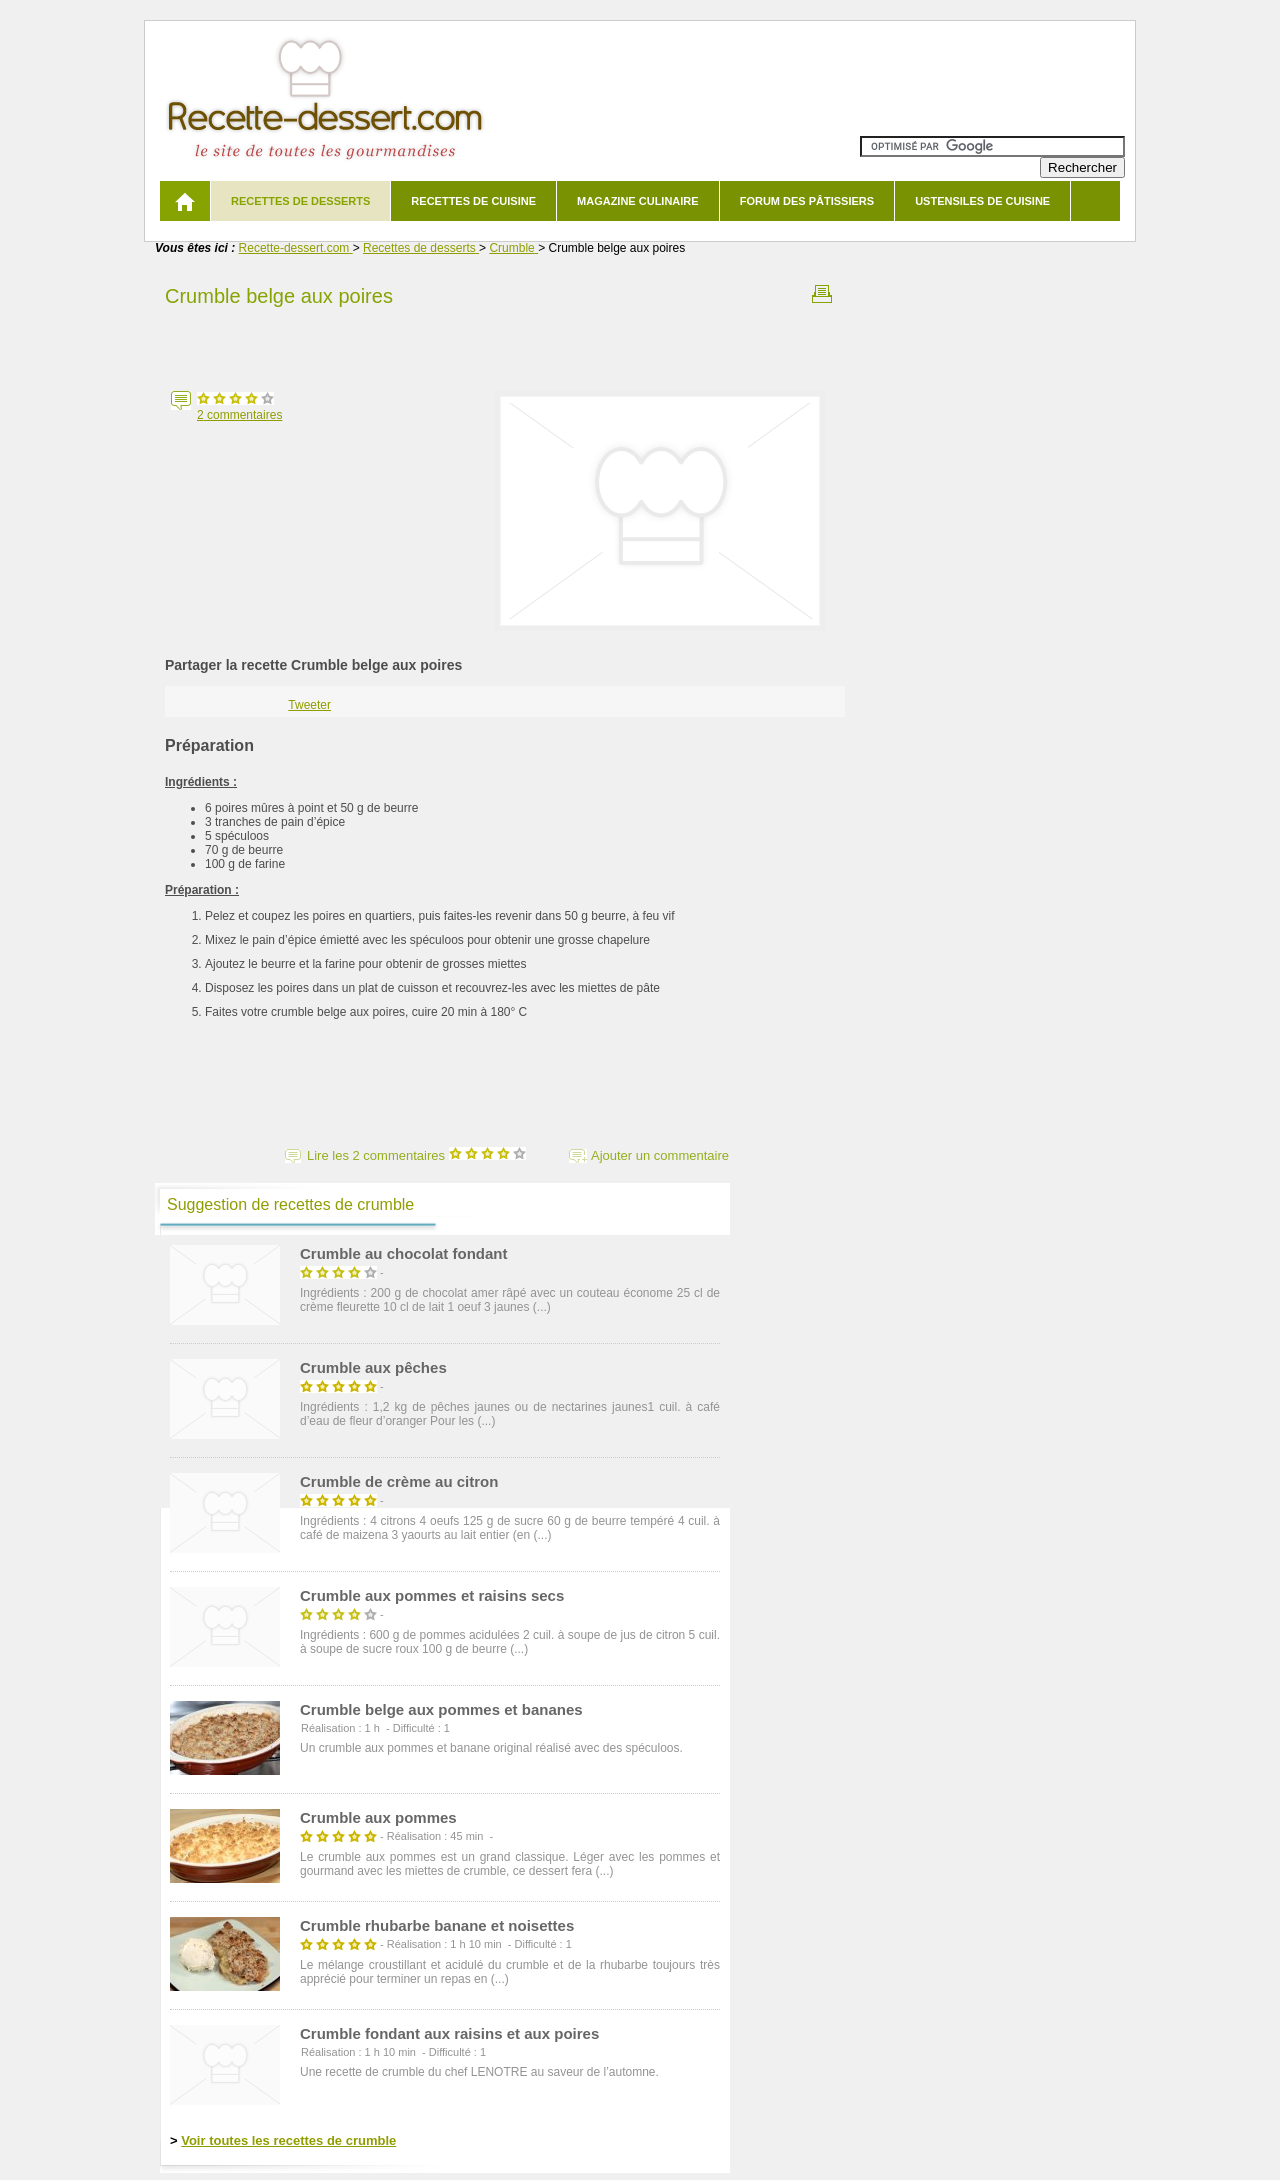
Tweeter (309, 705)
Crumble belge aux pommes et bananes (441, 1709)
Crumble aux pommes (378, 1817)
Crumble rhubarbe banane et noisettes (437, 1925)
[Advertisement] (505, 343)
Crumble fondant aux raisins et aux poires (449, 2033)
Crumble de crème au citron (399, 1481)
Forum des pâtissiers (807, 201)
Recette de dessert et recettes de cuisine (325, 99)
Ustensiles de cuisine (982, 201)
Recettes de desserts (300, 201)
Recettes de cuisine (473, 201)
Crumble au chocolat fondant (404, 1253)
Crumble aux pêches (373, 1367)
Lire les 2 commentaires (416, 1155)
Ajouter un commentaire (660, 1155)
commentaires (239, 415)
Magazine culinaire (638, 201)
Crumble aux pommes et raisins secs (432, 1595)
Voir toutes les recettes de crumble (288, 2140)
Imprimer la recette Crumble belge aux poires (822, 294)
